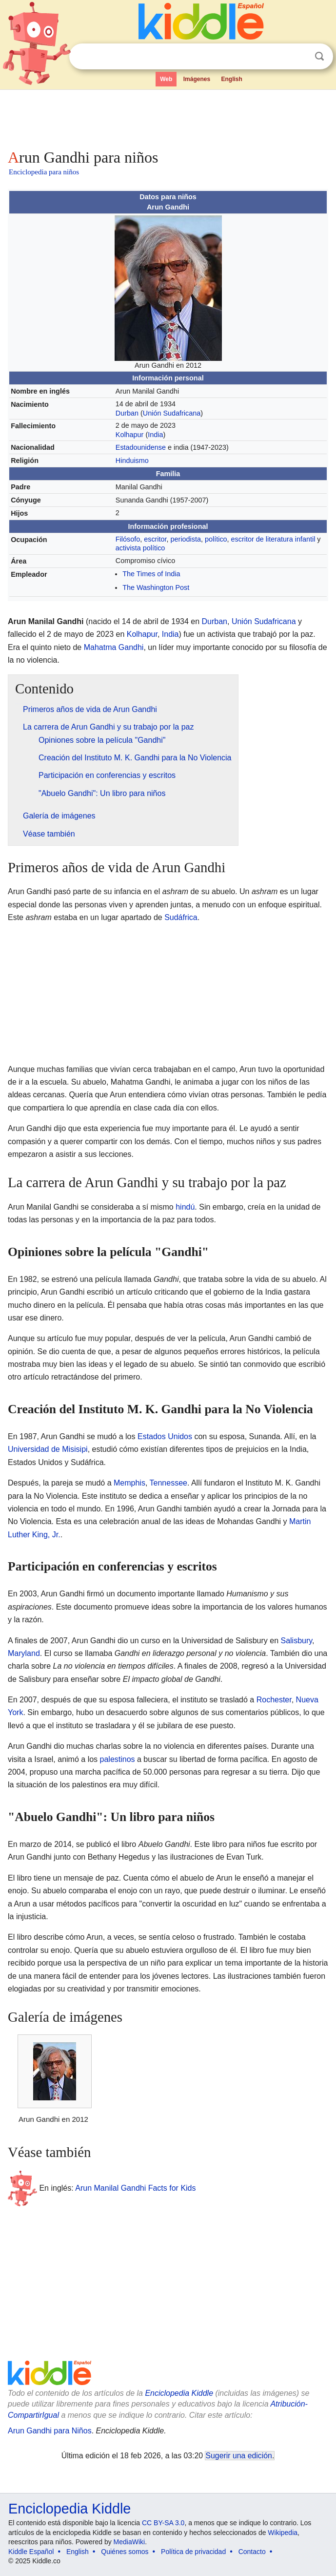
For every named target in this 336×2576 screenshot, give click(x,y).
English (231, 79)
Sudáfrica (181, 917)
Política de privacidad (193, 2551)
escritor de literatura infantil (273, 539)
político (216, 539)
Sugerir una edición (238, 2455)
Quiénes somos (124, 2551)
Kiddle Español (31, 2551)
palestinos (117, 1759)
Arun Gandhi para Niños (50, 2431)
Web (166, 79)
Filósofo (128, 539)
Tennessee (168, 1483)
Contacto (252, 2551)
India (155, 435)
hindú (185, 1207)
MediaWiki (129, 2542)
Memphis (129, 1483)
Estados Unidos (165, 1436)
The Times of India (151, 574)
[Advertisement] (168, 117)
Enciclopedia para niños (44, 172)
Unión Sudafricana (171, 413)
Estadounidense (141, 447)
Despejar (299, 56)
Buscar (319, 56)
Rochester (274, 1700)
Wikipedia (282, 2532)
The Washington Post (155, 587)
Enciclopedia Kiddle (179, 2393)
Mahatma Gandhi (114, 647)
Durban (127, 413)
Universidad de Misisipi (48, 1449)
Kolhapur (130, 435)
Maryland (24, 1653)
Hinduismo (132, 460)
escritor (155, 539)
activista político (140, 548)
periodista (186, 539)
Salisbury (296, 1640)
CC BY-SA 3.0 (163, 2523)
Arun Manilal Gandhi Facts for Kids (135, 2187)
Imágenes (196, 79)
